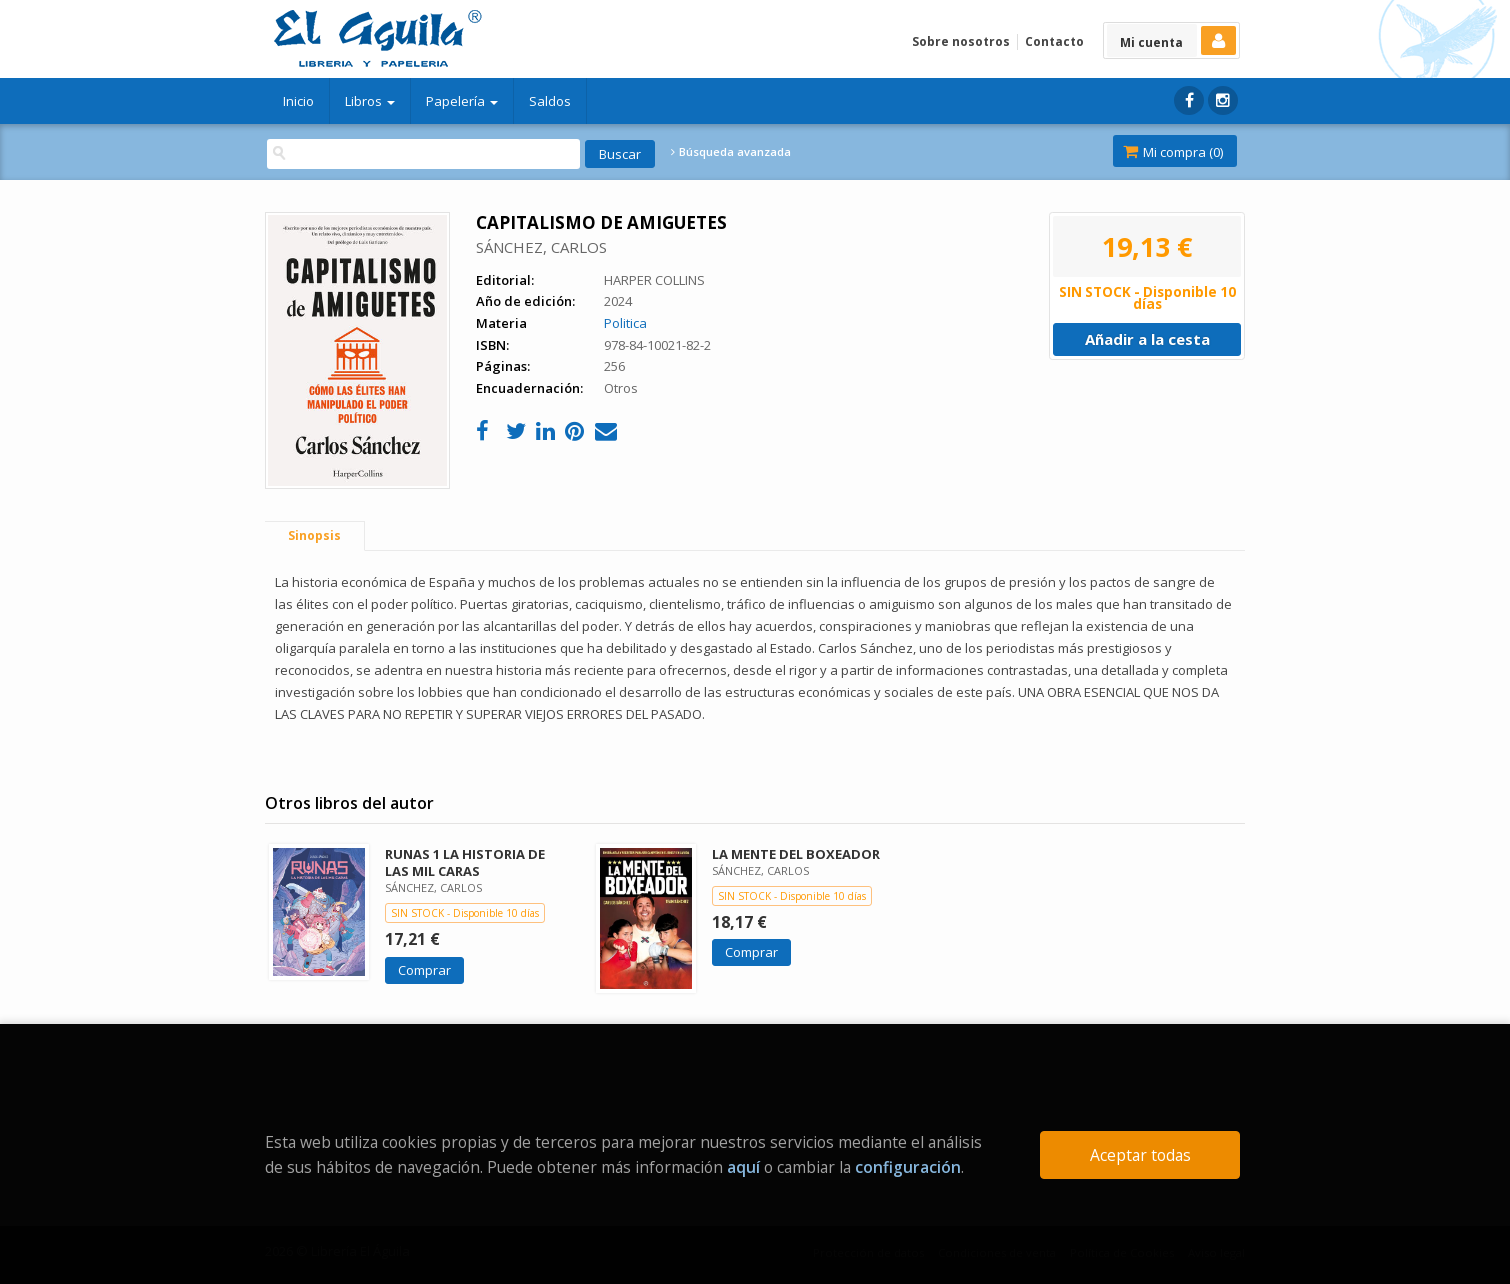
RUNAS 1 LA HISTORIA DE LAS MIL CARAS (465, 862)
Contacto (1054, 41)
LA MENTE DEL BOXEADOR (796, 854)
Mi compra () (1173, 152)
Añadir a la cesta (1147, 339)
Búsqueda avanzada (731, 152)
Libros (370, 101)
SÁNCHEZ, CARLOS (541, 247)
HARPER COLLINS (654, 280)
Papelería (462, 101)
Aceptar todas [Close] (1140, 1155)
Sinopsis (314, 535)
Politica (625, 323)
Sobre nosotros (961, 41)
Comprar (424, 970)
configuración (908, 1167)
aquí (743, 1167)
